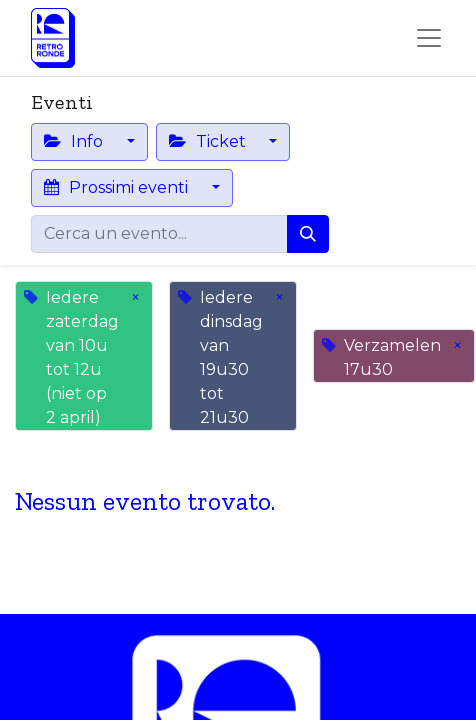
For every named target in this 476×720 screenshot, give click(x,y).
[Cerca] (308, 234)
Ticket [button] (209, 141)
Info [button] (75, 141)
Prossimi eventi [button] (118, 187)
